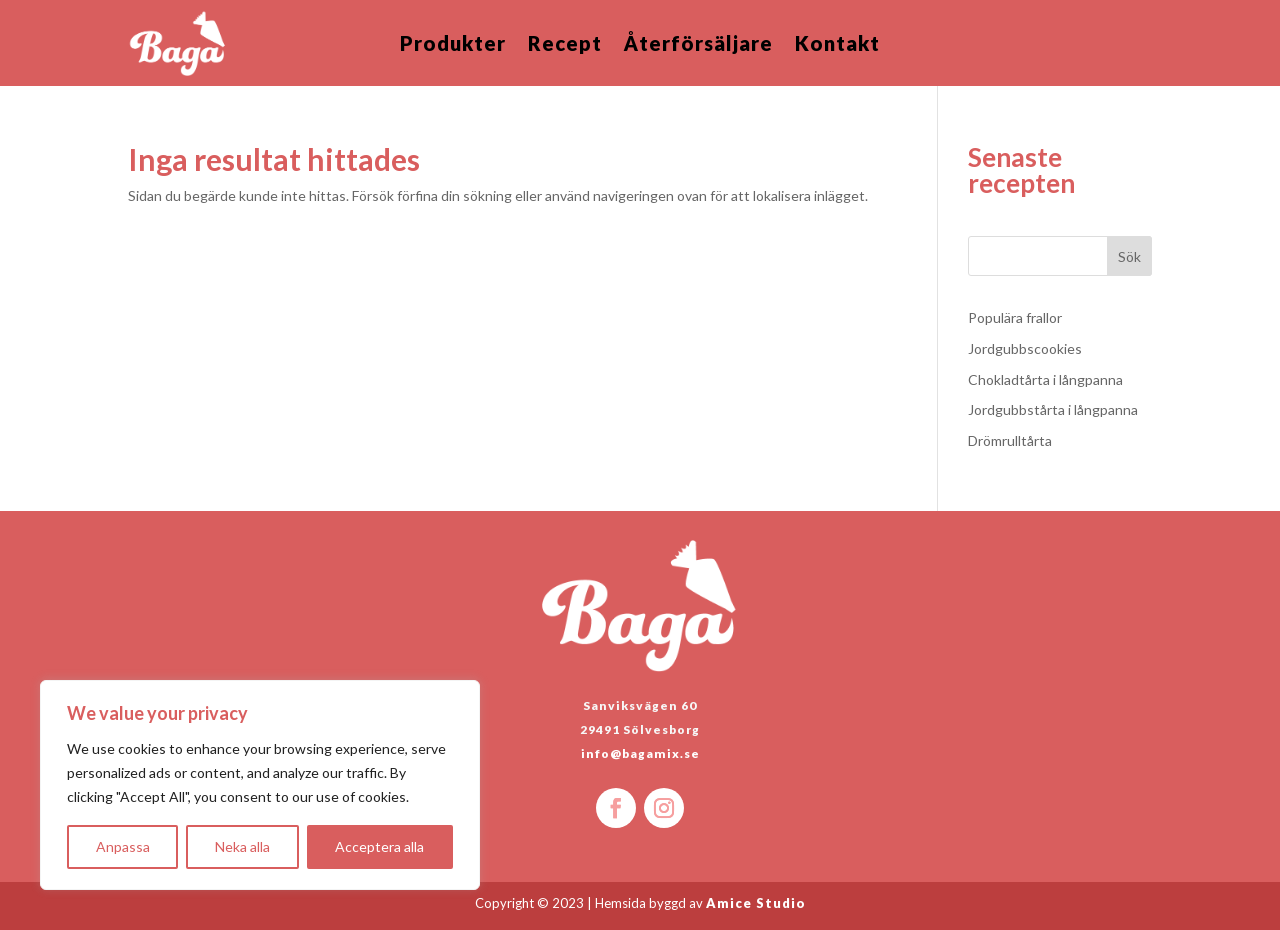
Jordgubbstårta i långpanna (1053, 409)
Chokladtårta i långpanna (1045, 379)
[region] (260, 785)
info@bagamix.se (640, 753)
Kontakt (837, 45)
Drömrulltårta (1010, 440)
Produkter (453, 45)
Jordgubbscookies (1025, 348)
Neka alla (242, 846)
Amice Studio (756, 903)
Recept (565, 45)
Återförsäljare (698, 45)
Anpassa (123, 846)
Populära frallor (1015, 317)
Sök (1129, 256)
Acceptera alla (379, 846)
